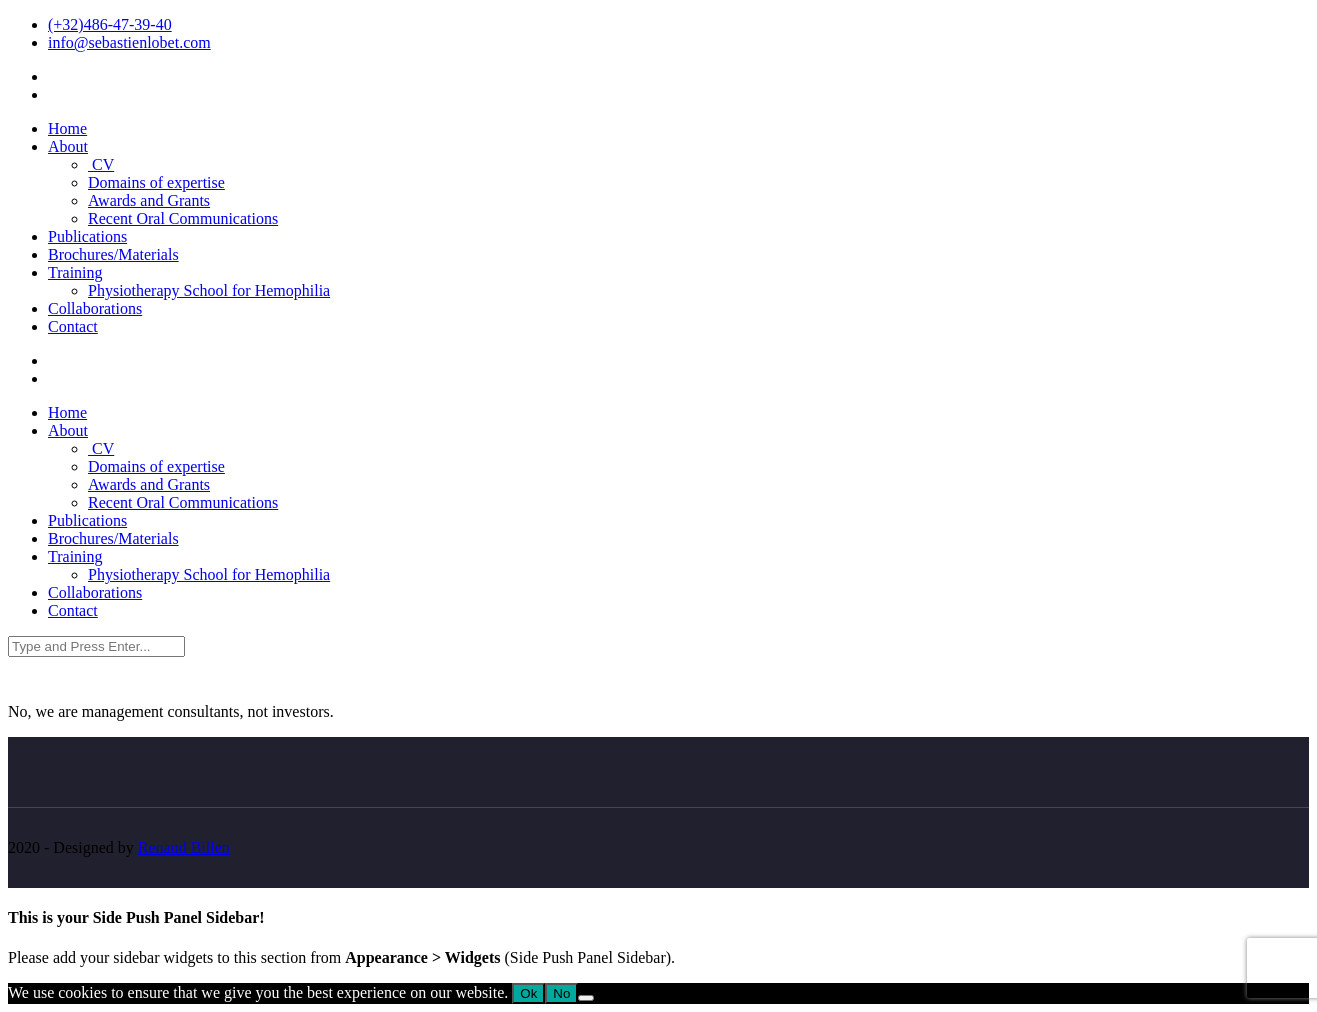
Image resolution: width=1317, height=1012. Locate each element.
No (561, 993)
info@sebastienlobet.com (129, 42)
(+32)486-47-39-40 (110, 24)
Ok (528, 993)
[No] (586, 998)
